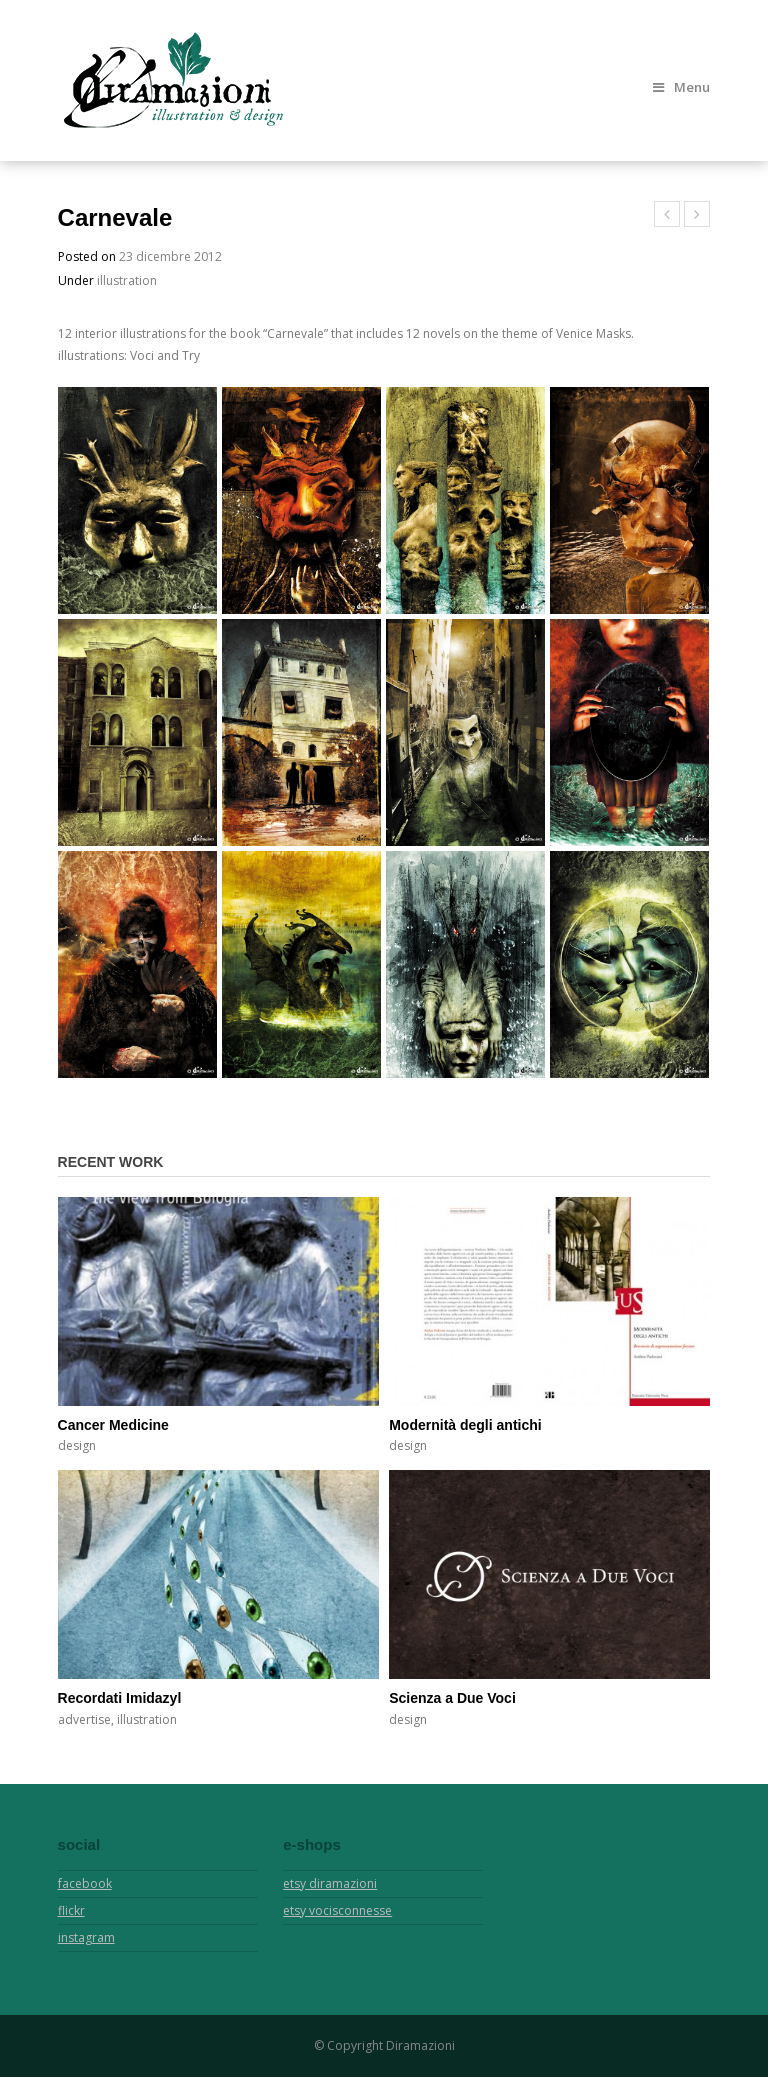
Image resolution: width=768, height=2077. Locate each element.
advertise (84, 1719)
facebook (85, 1883)
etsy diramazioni (330, 1883)
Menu (681, 87)
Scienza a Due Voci (452, 1698)
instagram (86, 1937)
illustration (127, 280)
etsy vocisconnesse (337, 1910)
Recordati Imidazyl (120, 1698)
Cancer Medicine (113, 1425)
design (77, 1445)
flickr (71, 1910)
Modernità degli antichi (465, 1425)
